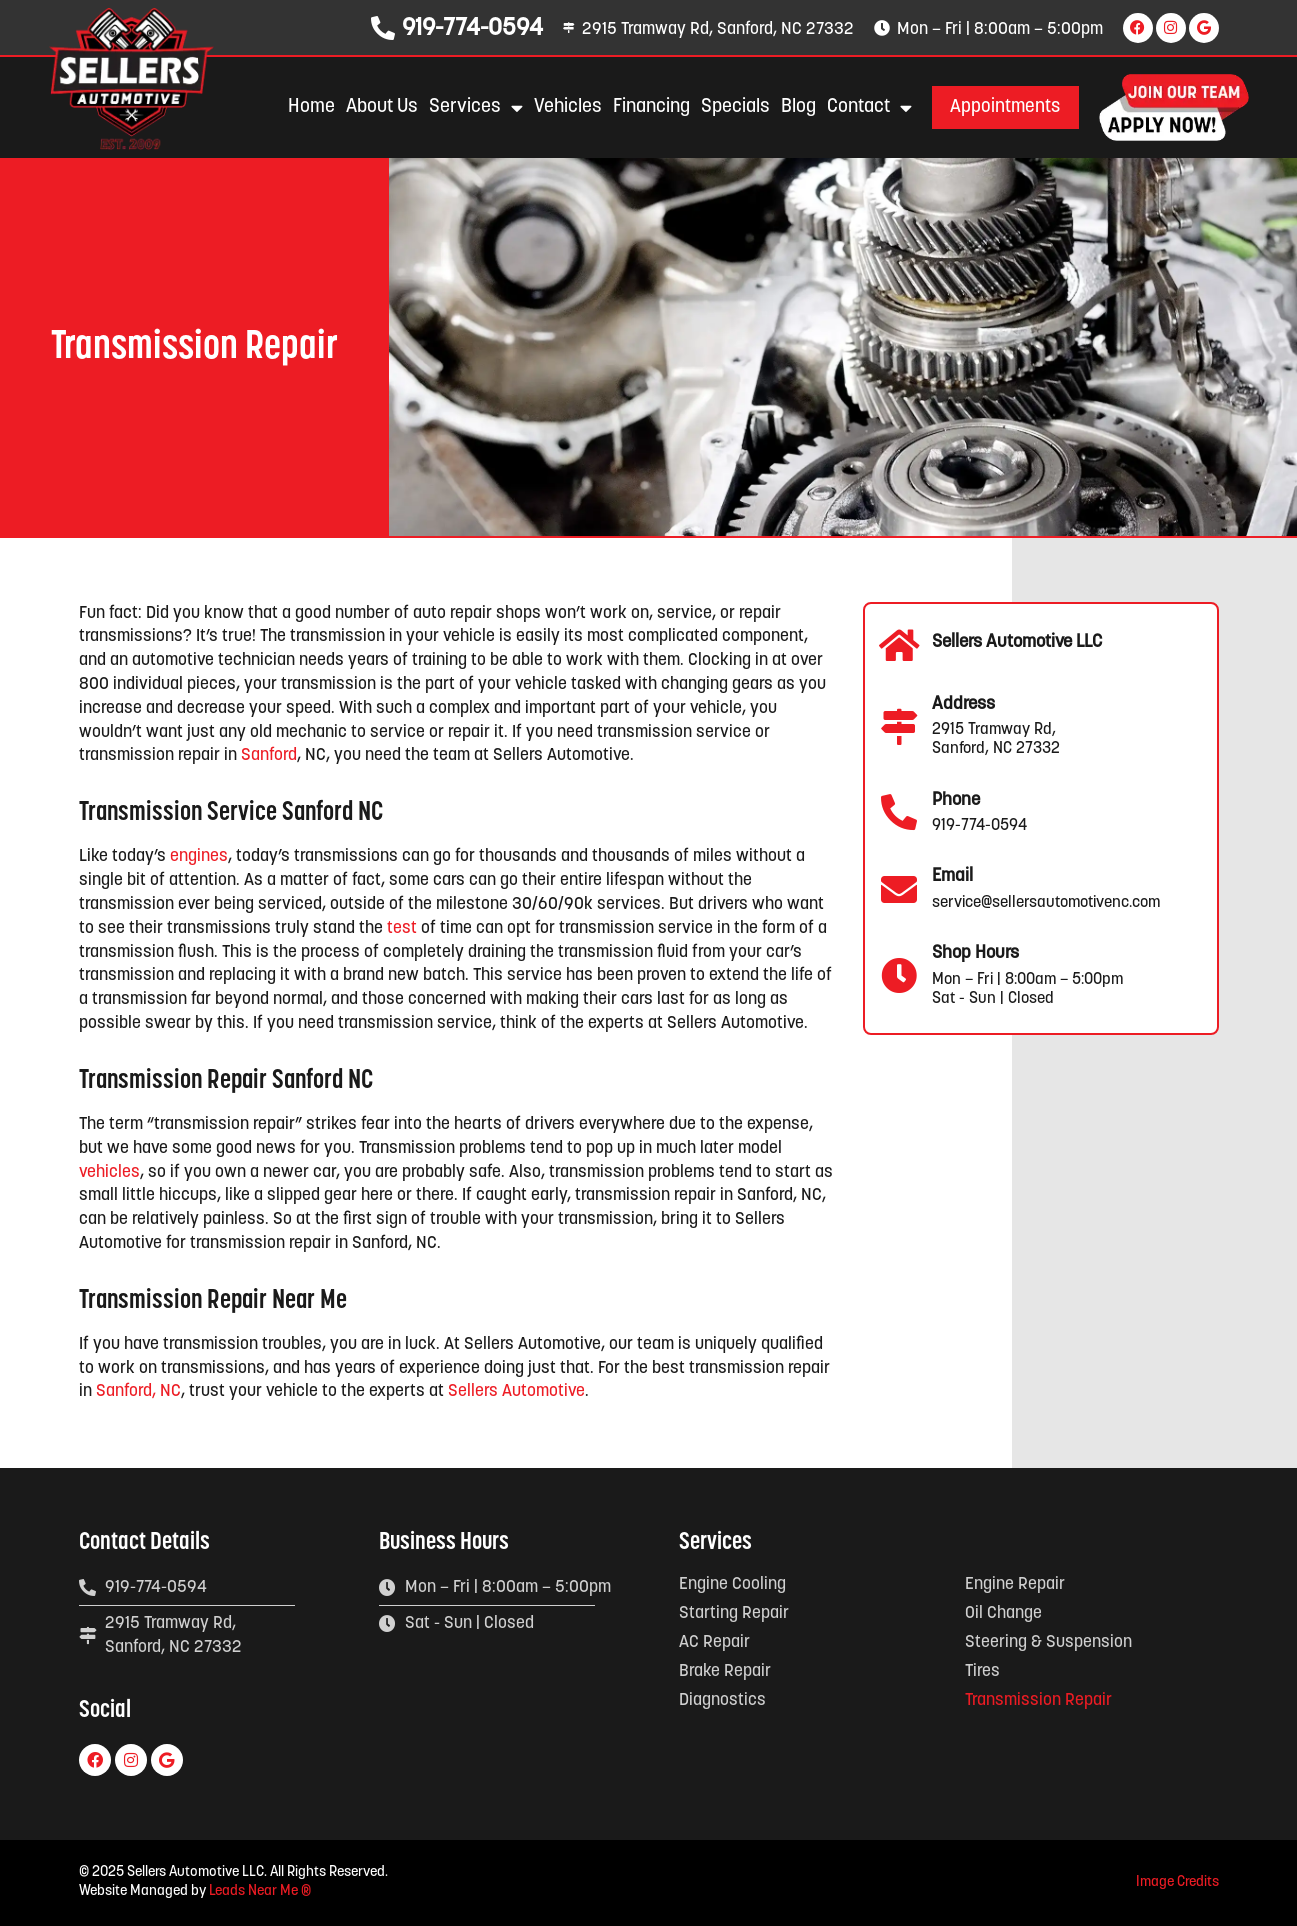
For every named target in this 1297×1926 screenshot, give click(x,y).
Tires (982, 1671)
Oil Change (1003, 1613)
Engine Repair (1015, 1584)
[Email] (899, 890)
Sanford (269, 755)
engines (199, 856)
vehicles (109, 1172)
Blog (795, 107)
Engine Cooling (732, 1584)
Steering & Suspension (1048, 1642)
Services (473, 107)
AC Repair (714, 1642)
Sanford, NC (138, 1391)
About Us (379, 107)
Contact (866, 107)
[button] (1004, 107)
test (402, 928)
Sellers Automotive (516, 1391)
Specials (732, 107)
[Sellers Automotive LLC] (899, 646)
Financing (648, 107)
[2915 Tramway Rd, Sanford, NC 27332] (567, 28)
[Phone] (899, 813)
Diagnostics (722, 1700)
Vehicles (565, 107)
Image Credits (1177, 1882)
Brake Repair (725, 1671)
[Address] (899, 727)
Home (308, 107)
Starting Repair (734, 1613)
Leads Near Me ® (260, 1891)
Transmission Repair (1038, 1700)
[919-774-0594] (379, 28)
